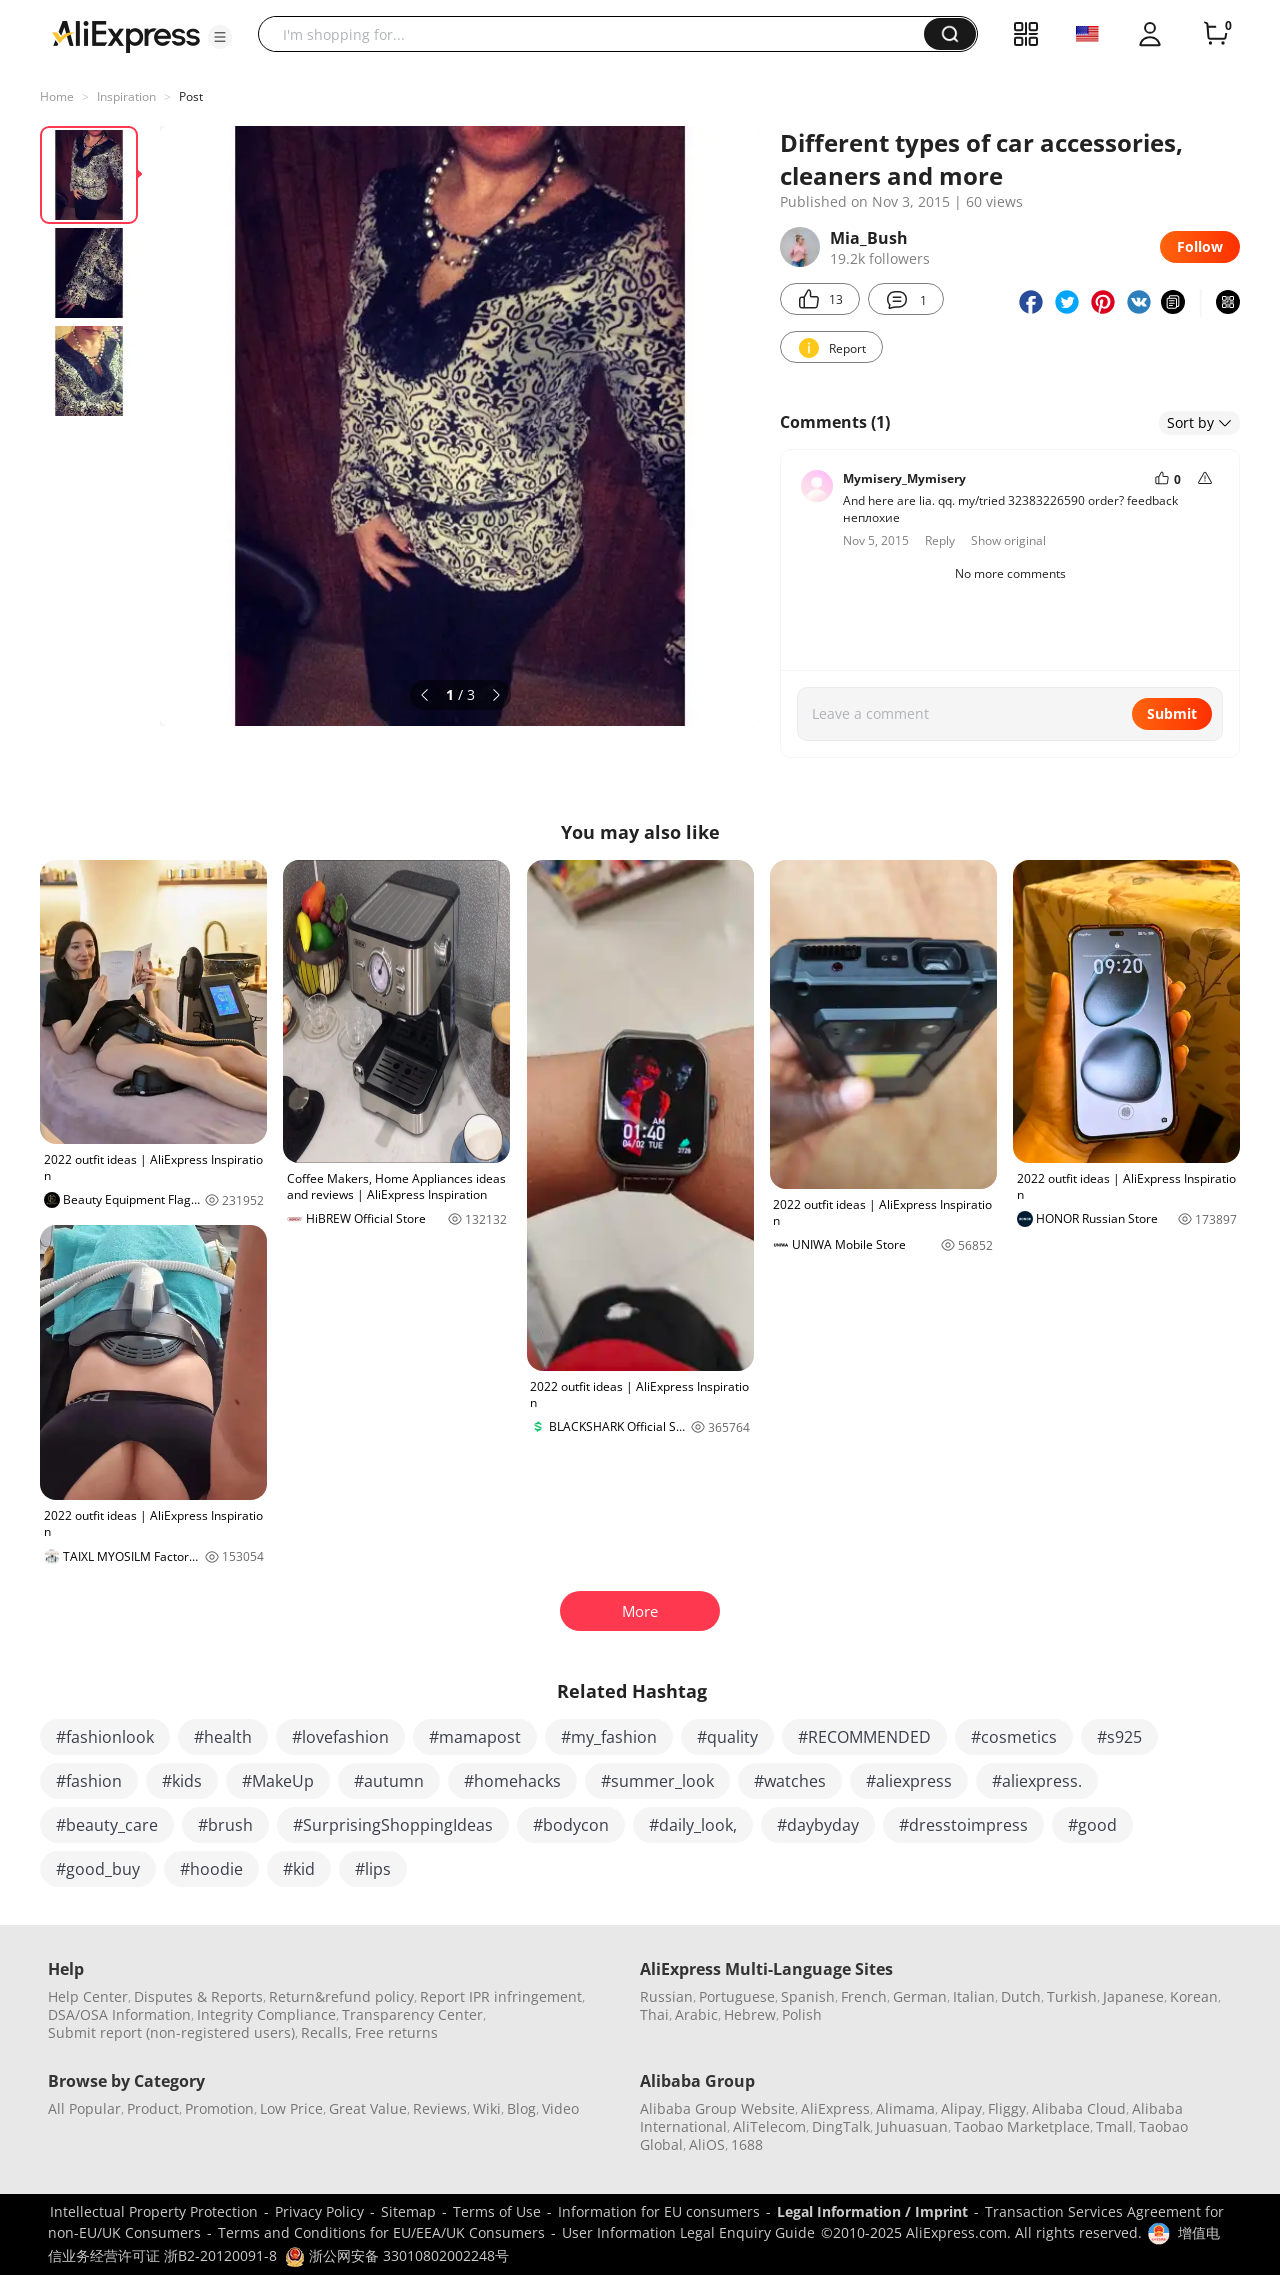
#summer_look (657, 1781)
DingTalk (841, 2126)
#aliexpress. (1037, 1781)
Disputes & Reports (198, 1996)
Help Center (88, 1996)
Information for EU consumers (659, 2211)
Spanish (808, 1996)
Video (560, 2108)
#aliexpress (909, 1781)
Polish (802, 2014)
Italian (974, 1996)
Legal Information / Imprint (872, 2211)
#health (223, 1737)
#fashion (89, 1781)
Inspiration (126, 96)
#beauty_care (107, 1825)
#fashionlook (105, 1737)
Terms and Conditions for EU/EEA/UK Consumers (381, 2232)
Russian (666, 1996)
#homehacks (512, 1781)
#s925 (1119, 1737)
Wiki (487, 2108)
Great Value (368, 2108)
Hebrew (750, 2014)
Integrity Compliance (266, 2014)
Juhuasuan (912, 2126)
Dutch (1021, 1996)
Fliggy (1007, 2108)
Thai (654, 2014)
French (864, 1996)
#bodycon (571, 1825)
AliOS (707, 2144)
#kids (182, 1781)
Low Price (291, 2108)
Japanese (1133, 1996)
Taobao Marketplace (1022, 2126)
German (920, 1996)
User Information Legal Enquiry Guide (688, 2232)
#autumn (389, 1781)
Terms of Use (497, 2211)
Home (57, 96)
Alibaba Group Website (717, 2108)
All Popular (84, 2108)
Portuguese (737, 1996)
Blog (521, 2108)
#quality (727, 1737)
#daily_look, (693, 1825)
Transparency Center (412, 2014)
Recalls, (326, 2032)
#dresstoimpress (963, 1825)
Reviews (440, 2108)
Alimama (905, 2108)
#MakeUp (278, 1781)
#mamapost (475, 1737)
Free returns (396, 2032)
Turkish (1072, 1996)
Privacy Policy (319, 2211)
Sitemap (408, 2211)
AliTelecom (769, 2126)
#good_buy (98, 1869)
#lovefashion (340, 1737)
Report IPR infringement (501, 1996)
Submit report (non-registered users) (171, 2032)
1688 (747, 2144)
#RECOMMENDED (864, 1737)
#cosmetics (1014, 1737)
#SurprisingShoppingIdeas (393, 1825)
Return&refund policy (341, 1996)
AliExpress (835, 2108)
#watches (790, 1781)
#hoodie (211, 1869)
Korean (1194, 1996)
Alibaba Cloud (1079, 2108)
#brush (225, 1825)
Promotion (219, 2108)
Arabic (696, 2014)
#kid (299, 1869)
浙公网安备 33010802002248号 (397, 2255)
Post (191, 96)
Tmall (1114, 2126)
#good (1092, 1825)
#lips (373, 1869)
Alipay (961, 2108)
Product (153, 2108)
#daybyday (818, 1825)
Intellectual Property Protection (154, 2211)
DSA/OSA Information (119, 2014)
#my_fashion (609, 1737)
